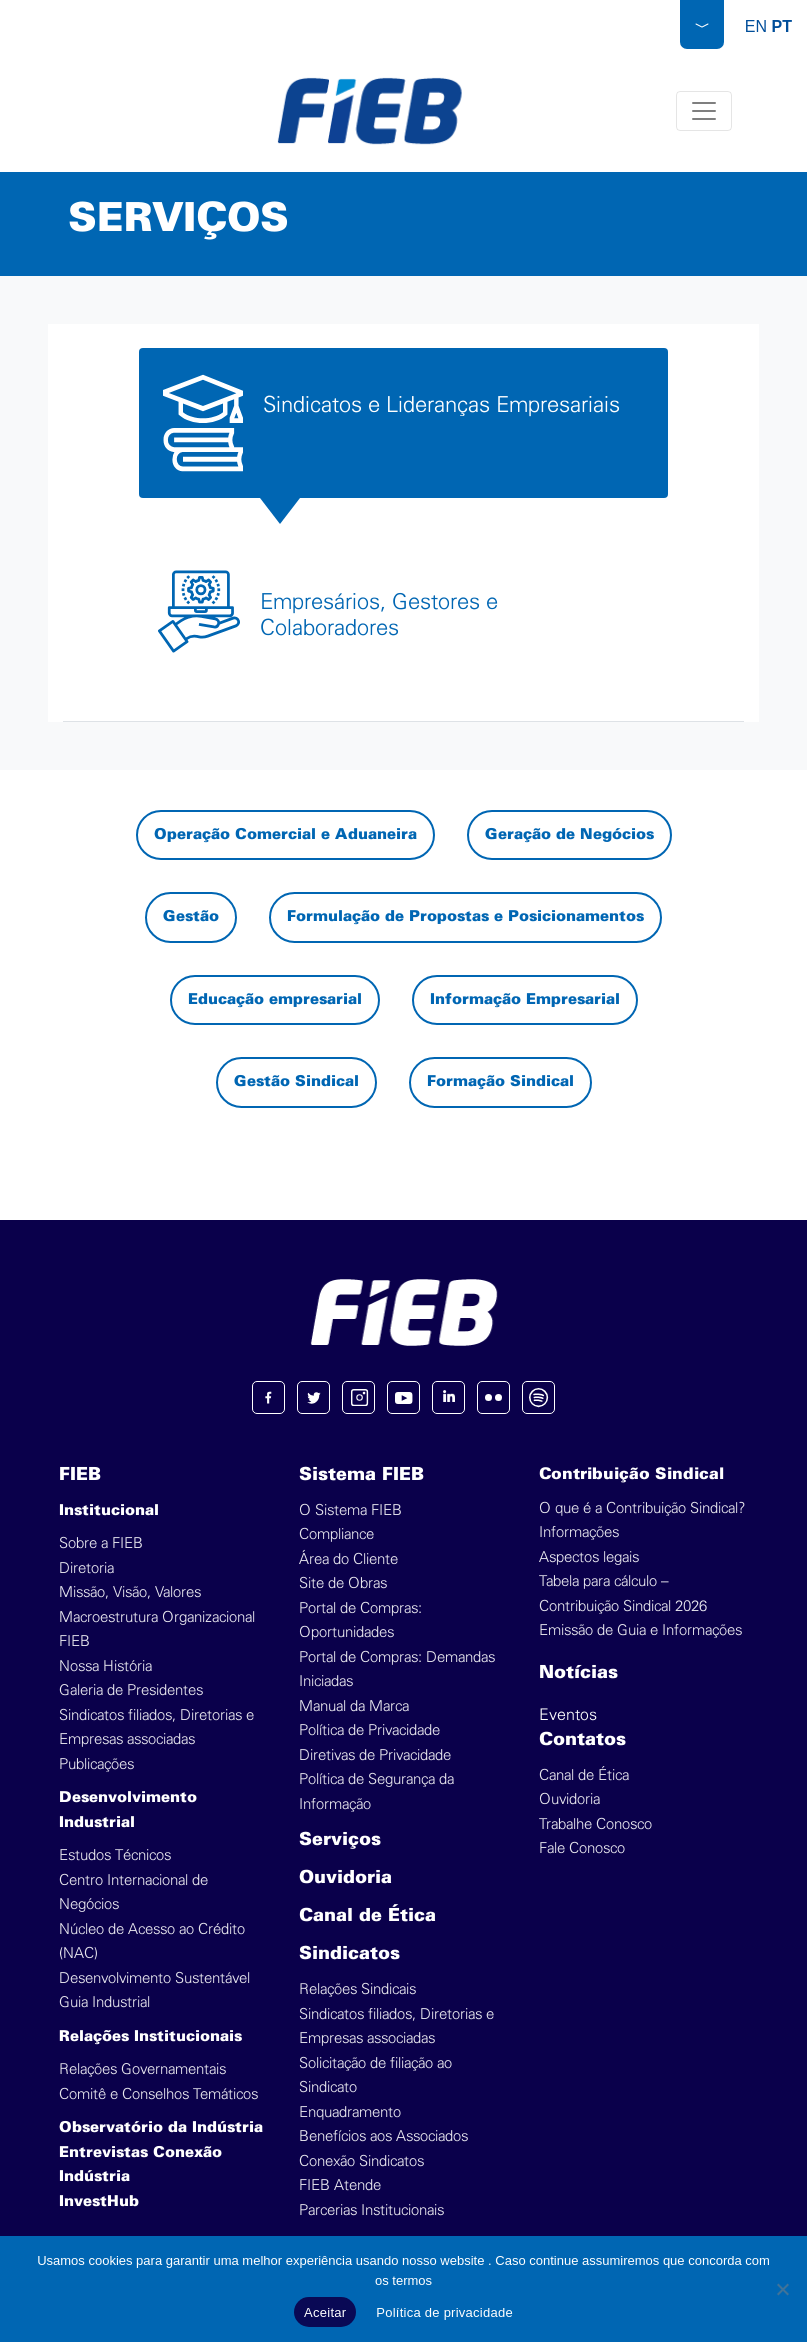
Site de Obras (343, 1583)
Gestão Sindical (296, 1082)
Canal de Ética (367, 1916)
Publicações (96, 1764)
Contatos (582, 1740)
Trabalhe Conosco (595, 1824)
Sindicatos (349, 1954)
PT (782, 26)
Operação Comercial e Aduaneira (285, 835)
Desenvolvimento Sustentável (154, 1978)
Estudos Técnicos (115, 1855)
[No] (782, 2289)
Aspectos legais (589, 1557)
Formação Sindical (500, 1082)
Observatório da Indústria (161, 2128)
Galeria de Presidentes (131, 1690)
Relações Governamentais (142, 2069)
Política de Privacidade (369, 1730)
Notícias (578, 1673)
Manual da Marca (354, 1706)
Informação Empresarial (525, 1000)
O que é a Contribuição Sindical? (642, 1508)
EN (756, 26)
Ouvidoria (345, 1878)
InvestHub (99, 2202)
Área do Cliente (348, 1559)
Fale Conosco (582, 1848)
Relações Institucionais (150, 2037)
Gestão (191, 917)
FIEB (80, 1475)
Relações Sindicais (357, 1989)
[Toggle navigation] (705, 111)
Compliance (336, 1534)
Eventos (568, 1715)
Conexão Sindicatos (361, 2161)
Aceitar (325, 2312)
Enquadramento (350, 2112)
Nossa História (105, 1666)
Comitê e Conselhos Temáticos (158, 2094)
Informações (579, 1532)
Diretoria (86, 1568)
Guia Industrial (104, 2002)
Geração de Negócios (569, 835)
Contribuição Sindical (631, 1474)
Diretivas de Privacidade (375, 1755)
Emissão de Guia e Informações (640, 1630)
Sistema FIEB (361, 1475)
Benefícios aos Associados (383, 2136)
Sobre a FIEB (101, 1543)
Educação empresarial (275, 1000)
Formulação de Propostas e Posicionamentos (465, 917)
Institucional (109, 1511)
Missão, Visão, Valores (130, 1592)
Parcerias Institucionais (371, 2210)
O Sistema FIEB (350, 1510)
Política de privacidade (444, 2312)
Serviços (340, 1840)
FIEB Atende (340, 2185)
